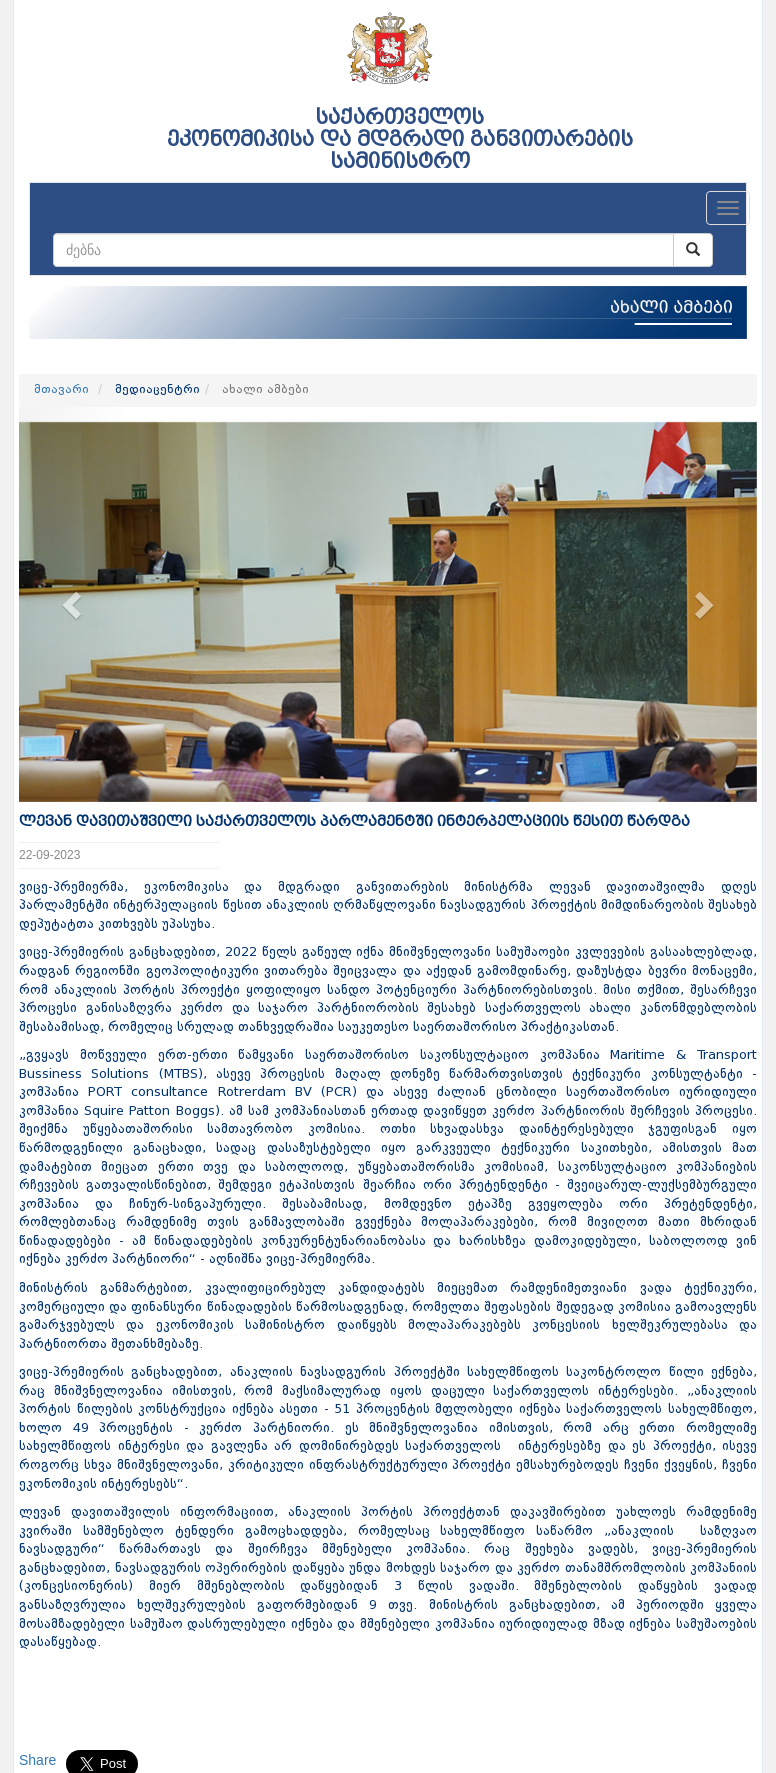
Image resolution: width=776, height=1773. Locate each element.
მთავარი (61, 390)
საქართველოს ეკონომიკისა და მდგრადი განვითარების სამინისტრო (400, 139)
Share (37, 1760)
